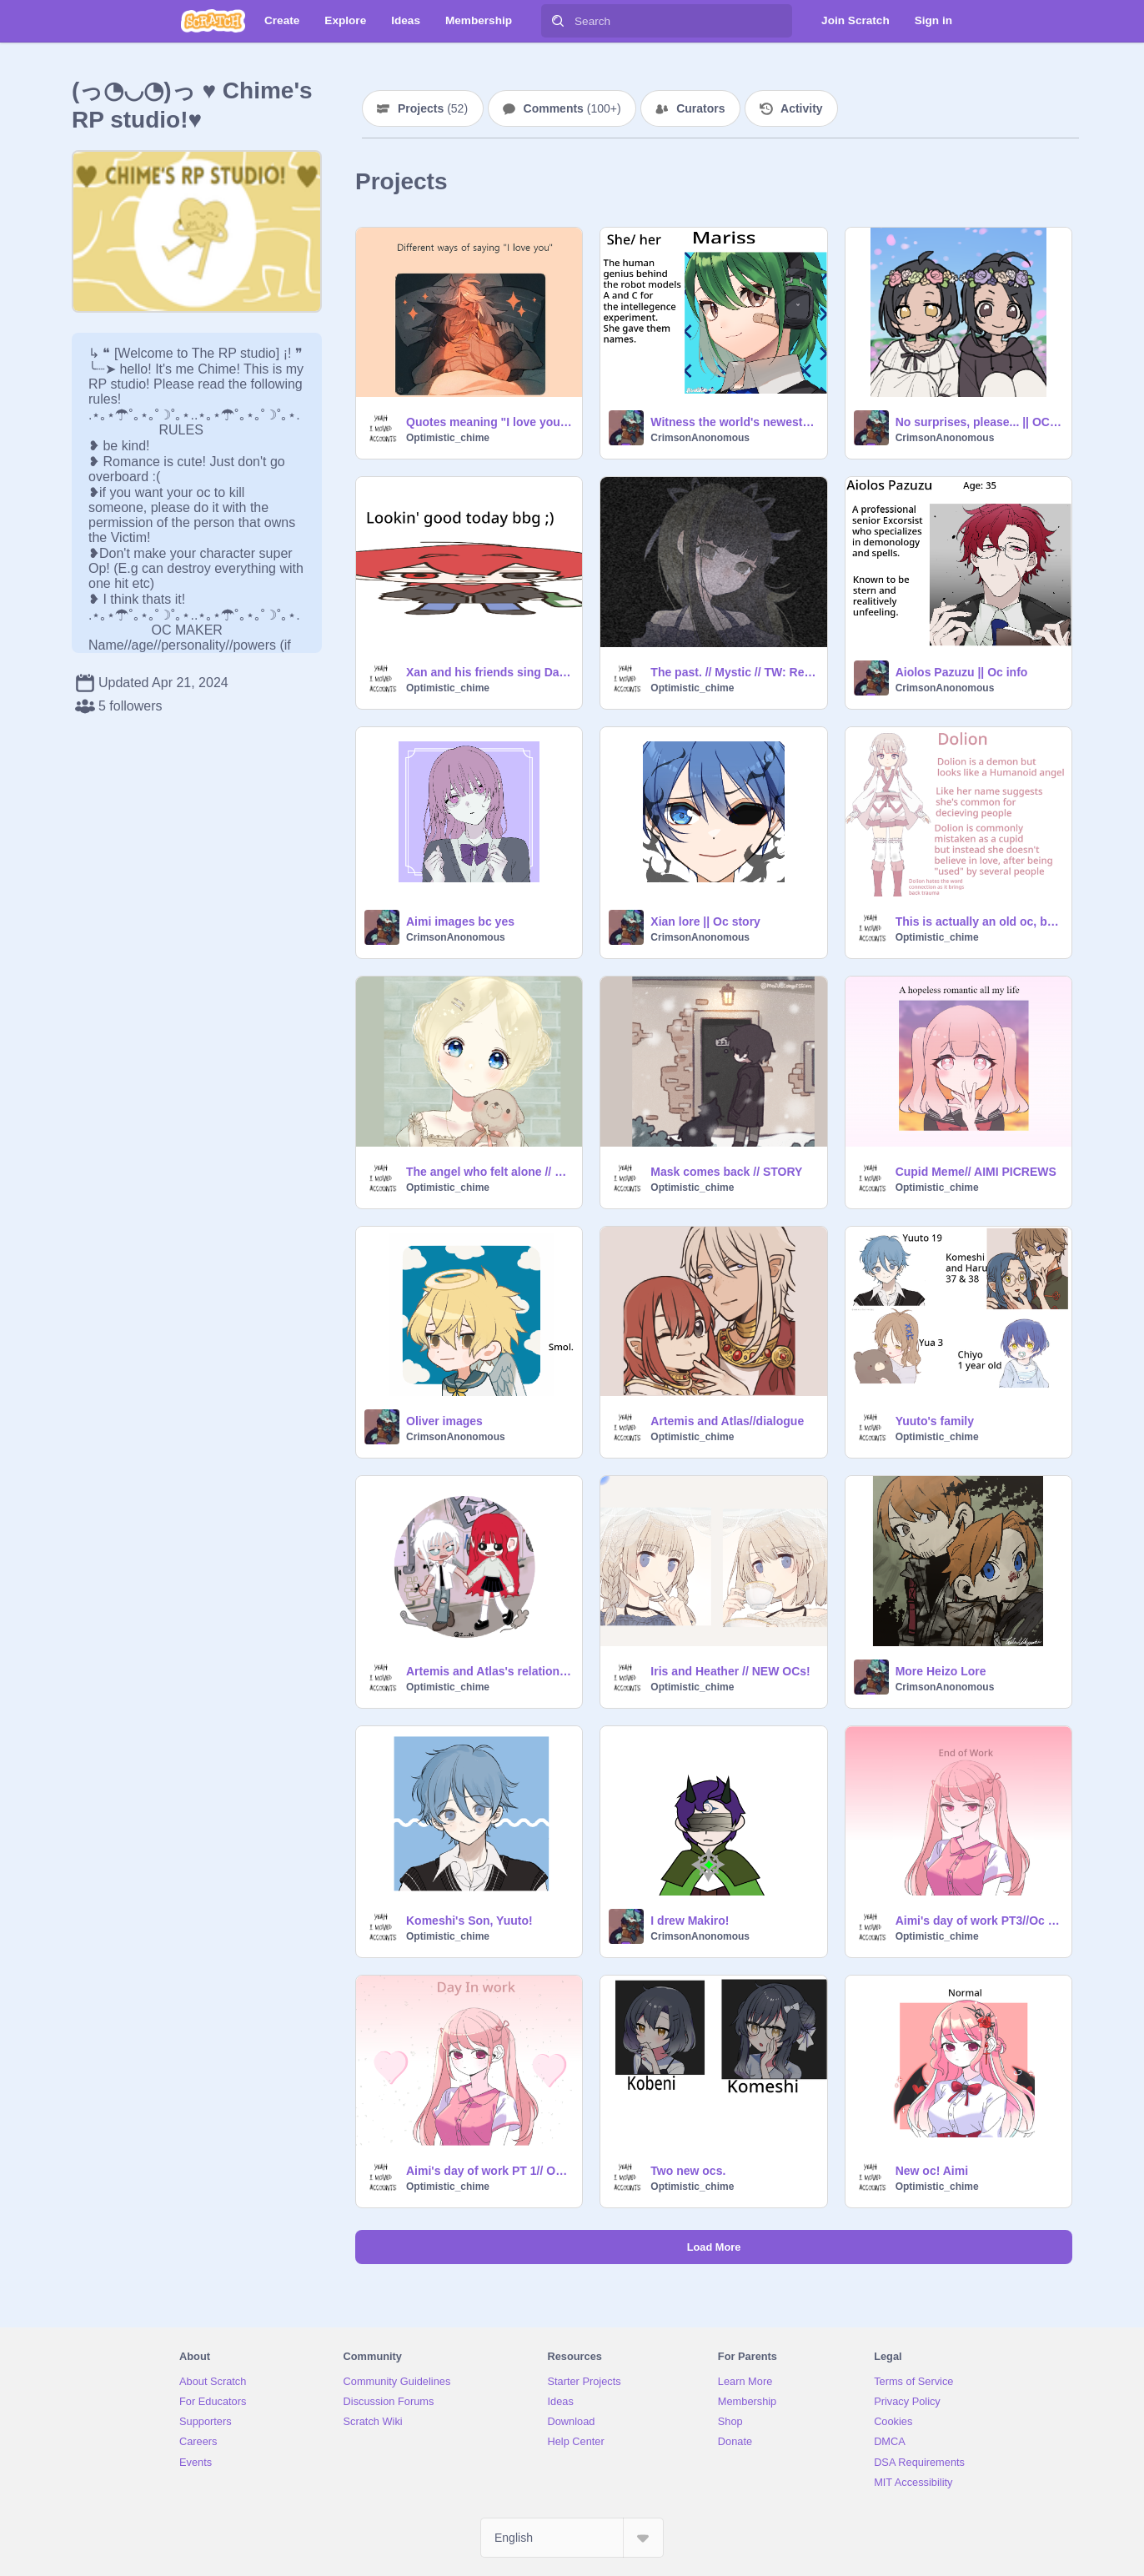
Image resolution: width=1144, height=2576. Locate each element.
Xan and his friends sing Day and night (489, 672)
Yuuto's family (935, 1421)
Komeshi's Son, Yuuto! (469, 1920)
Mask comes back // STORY (726, 1171)
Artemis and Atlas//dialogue (727, 1421)
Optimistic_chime (447, 438)
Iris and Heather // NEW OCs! (730, 1671)
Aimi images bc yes (460, 921)
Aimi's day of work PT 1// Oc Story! (489, 2170)
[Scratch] (213, 21)
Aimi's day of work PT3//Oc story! (978, 1920)
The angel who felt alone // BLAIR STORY (489, 1171)
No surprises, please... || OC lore (978, 422)
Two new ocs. (687, 2170)
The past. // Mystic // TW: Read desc (733, 672)
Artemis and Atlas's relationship (489, 1671)
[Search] (558, 21)
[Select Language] (572, 2538)
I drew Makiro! (689, 1920)
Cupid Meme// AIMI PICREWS (976, 1171)
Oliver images (444, 1421)
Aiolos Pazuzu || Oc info (962, 672)
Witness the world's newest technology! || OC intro (733, 422)
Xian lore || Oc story (705, 921)
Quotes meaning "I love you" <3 (489, 422)
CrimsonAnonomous (700, 438)
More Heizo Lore (941, 1671)
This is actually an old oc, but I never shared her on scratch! (978, 921)
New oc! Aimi (932, 2170)
